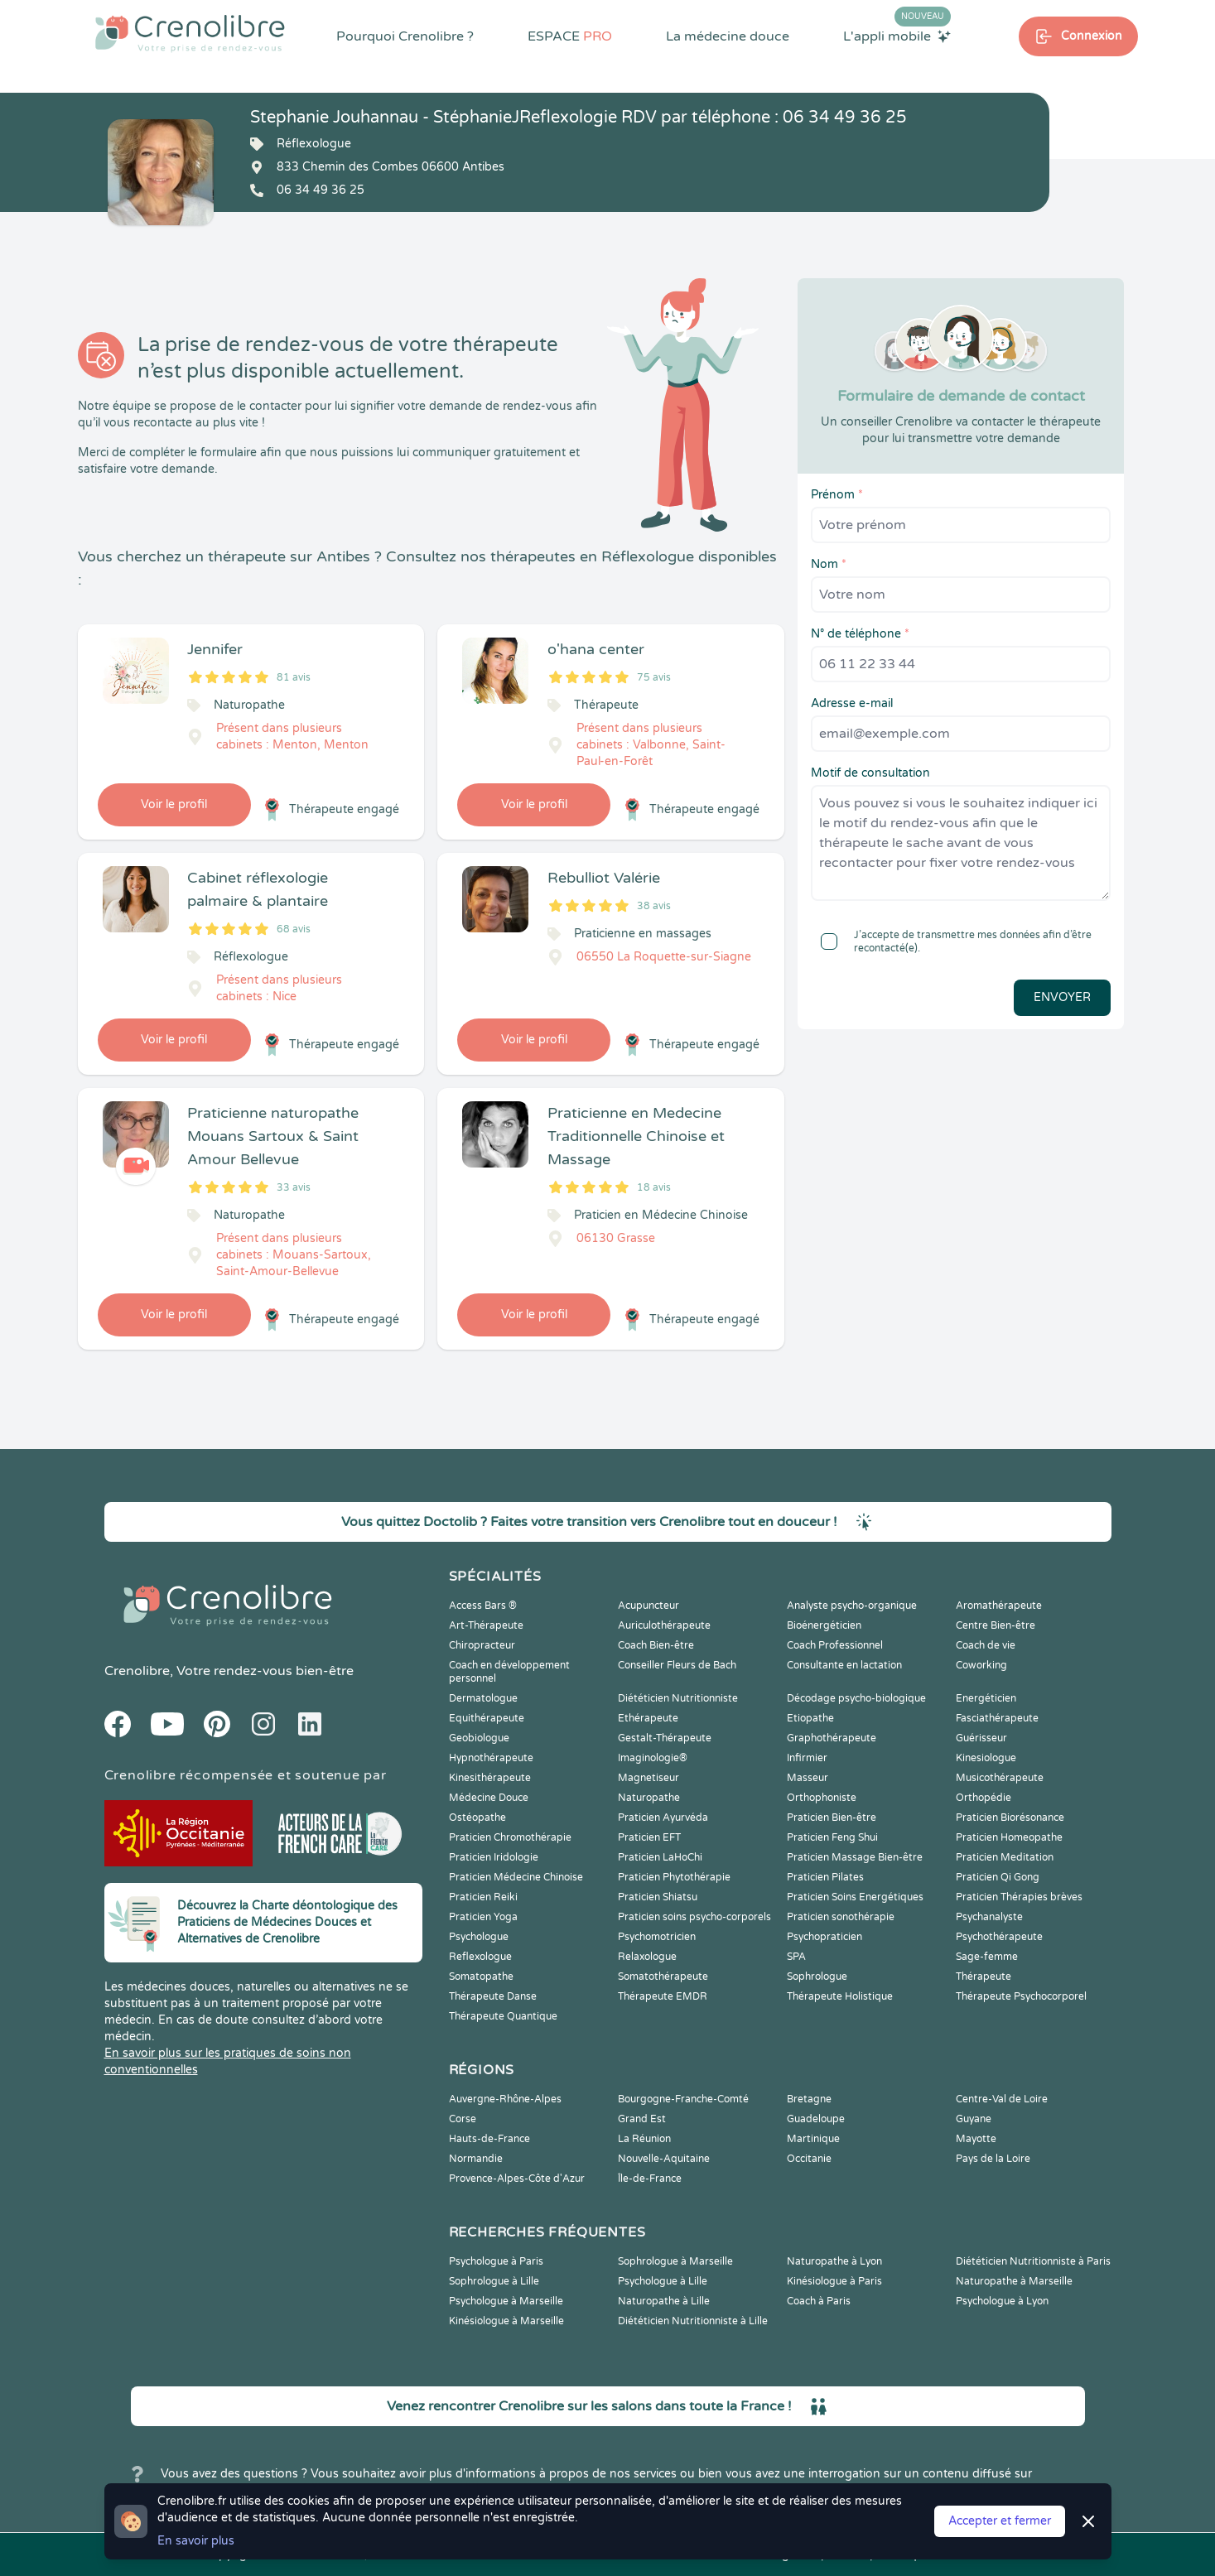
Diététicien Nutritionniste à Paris (1033, 2261)
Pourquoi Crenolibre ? (405, 36)
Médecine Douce (488, 1797)
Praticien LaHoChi (660, 1857)
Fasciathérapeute (997, 1718)
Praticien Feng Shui (832, 1837)
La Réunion (644, 2139)
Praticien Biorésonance (1010, 1817)
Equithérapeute (486, 1718)
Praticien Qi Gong (997, 1877)
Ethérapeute (648, 1718)
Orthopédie (983, 1797)
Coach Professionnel (835, 1645)
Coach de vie (985, 1645)
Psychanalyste (989, 1917)
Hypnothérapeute (491, 1758)
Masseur (807, 1778)
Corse (462, 2119)
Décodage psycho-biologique (856, 1698)
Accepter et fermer (999, 2521)
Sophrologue (817, 1976)
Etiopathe (810, 1718)
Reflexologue (480, 1956)
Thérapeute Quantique (503, 2016)
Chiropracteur (482, 1645)
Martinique (813, 2139)
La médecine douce (727, 36)
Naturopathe (649, 1797)
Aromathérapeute (999, 1605)
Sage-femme (987, 1956)
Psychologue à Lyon (1002, 2301)
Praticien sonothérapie (840, 1917)
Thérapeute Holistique (840, 1996)
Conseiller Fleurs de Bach (677, 1665)
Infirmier (807, 1758)
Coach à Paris (819, 2301)
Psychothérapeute (999, 1937)
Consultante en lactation (844, 1665)
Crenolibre (137, 1671)
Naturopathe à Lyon (834, 2261)
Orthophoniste (821, 1797)
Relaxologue (647, 1956)
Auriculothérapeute (664, 1625)
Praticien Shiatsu (657, 1897)
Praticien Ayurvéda (663, 1817)
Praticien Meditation (1004, 1857)
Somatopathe (481, 1976)
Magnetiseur (648, 1778)
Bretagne (809, 2099)
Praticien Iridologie (493, 1857)
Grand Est (642, 2119)
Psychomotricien (657, 1937)
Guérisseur (981, 1738)
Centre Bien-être (995, 1625)
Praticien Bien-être (831, 1817)
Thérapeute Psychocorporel (1021, 1996)
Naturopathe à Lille (664, 2301)
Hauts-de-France (489, 2139)
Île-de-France (650, 2178)
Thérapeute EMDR (662, 1996)
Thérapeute (983, 1976)
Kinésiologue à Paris (834, 2281)
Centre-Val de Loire (1002, 2099)
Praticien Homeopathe (1009, 1837)
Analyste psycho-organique (852, 1605)
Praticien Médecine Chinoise (516, 1877)
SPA (796, 1956)
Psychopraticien (824, 1937)
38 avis (654, 906)
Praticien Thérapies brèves (1019, 1897)
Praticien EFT (649, 1837)
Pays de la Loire (993, 2158)
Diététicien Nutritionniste (678, 1698)
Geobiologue (479, 1738)
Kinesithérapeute (490, 1778)
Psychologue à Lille (662, 2281)
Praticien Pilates (825, 1877)
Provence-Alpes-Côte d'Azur (517, 2178)
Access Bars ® (483, 1605)
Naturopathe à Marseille (1014, 2281)
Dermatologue (483, 1698)
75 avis (654, 677)
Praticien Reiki (483, 1897)
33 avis (294, 1187)
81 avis (294, 677)
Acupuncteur (648, 1605)
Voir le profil (174, 804)
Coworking (981, 1665)
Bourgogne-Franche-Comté (683, 2099)
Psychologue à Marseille (506, 2301)
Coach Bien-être (656, 1645)
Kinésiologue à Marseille (506, 2321)
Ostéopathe (477, 1817)
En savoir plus (195, 2541)
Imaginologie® (652, 1758)
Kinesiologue (986, 1758)
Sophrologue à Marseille (675, 2261)
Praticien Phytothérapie (674, 1877)
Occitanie (809, 2158)
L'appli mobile (897, 35)
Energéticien (986, 1698)
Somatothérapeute (663, 1976)
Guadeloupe (816, 2119)
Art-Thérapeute (486, 1625)
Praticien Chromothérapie (510, 1837)
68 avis (294, 929)
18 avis (654, 1187)
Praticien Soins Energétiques (855, 1897)
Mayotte (976, 2139)
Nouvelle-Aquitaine (664, 2158)
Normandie (476, 2158)
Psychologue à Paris (496, 2261)
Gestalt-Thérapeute (664, 1738)
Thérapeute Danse (493, 1996)
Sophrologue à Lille (494, 2281)
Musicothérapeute (1000, 1778)
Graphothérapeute (831, 1738)
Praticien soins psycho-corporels (694, 1917)
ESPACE (570, 36)
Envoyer (1062, 997)
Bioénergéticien (824, 1625)
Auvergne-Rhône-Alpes (505, 2099)
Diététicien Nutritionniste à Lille (693, 2321)
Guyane (973, 2119)
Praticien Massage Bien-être (855, 1857)
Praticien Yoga (483, 1917)
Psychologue (479, 1937)
